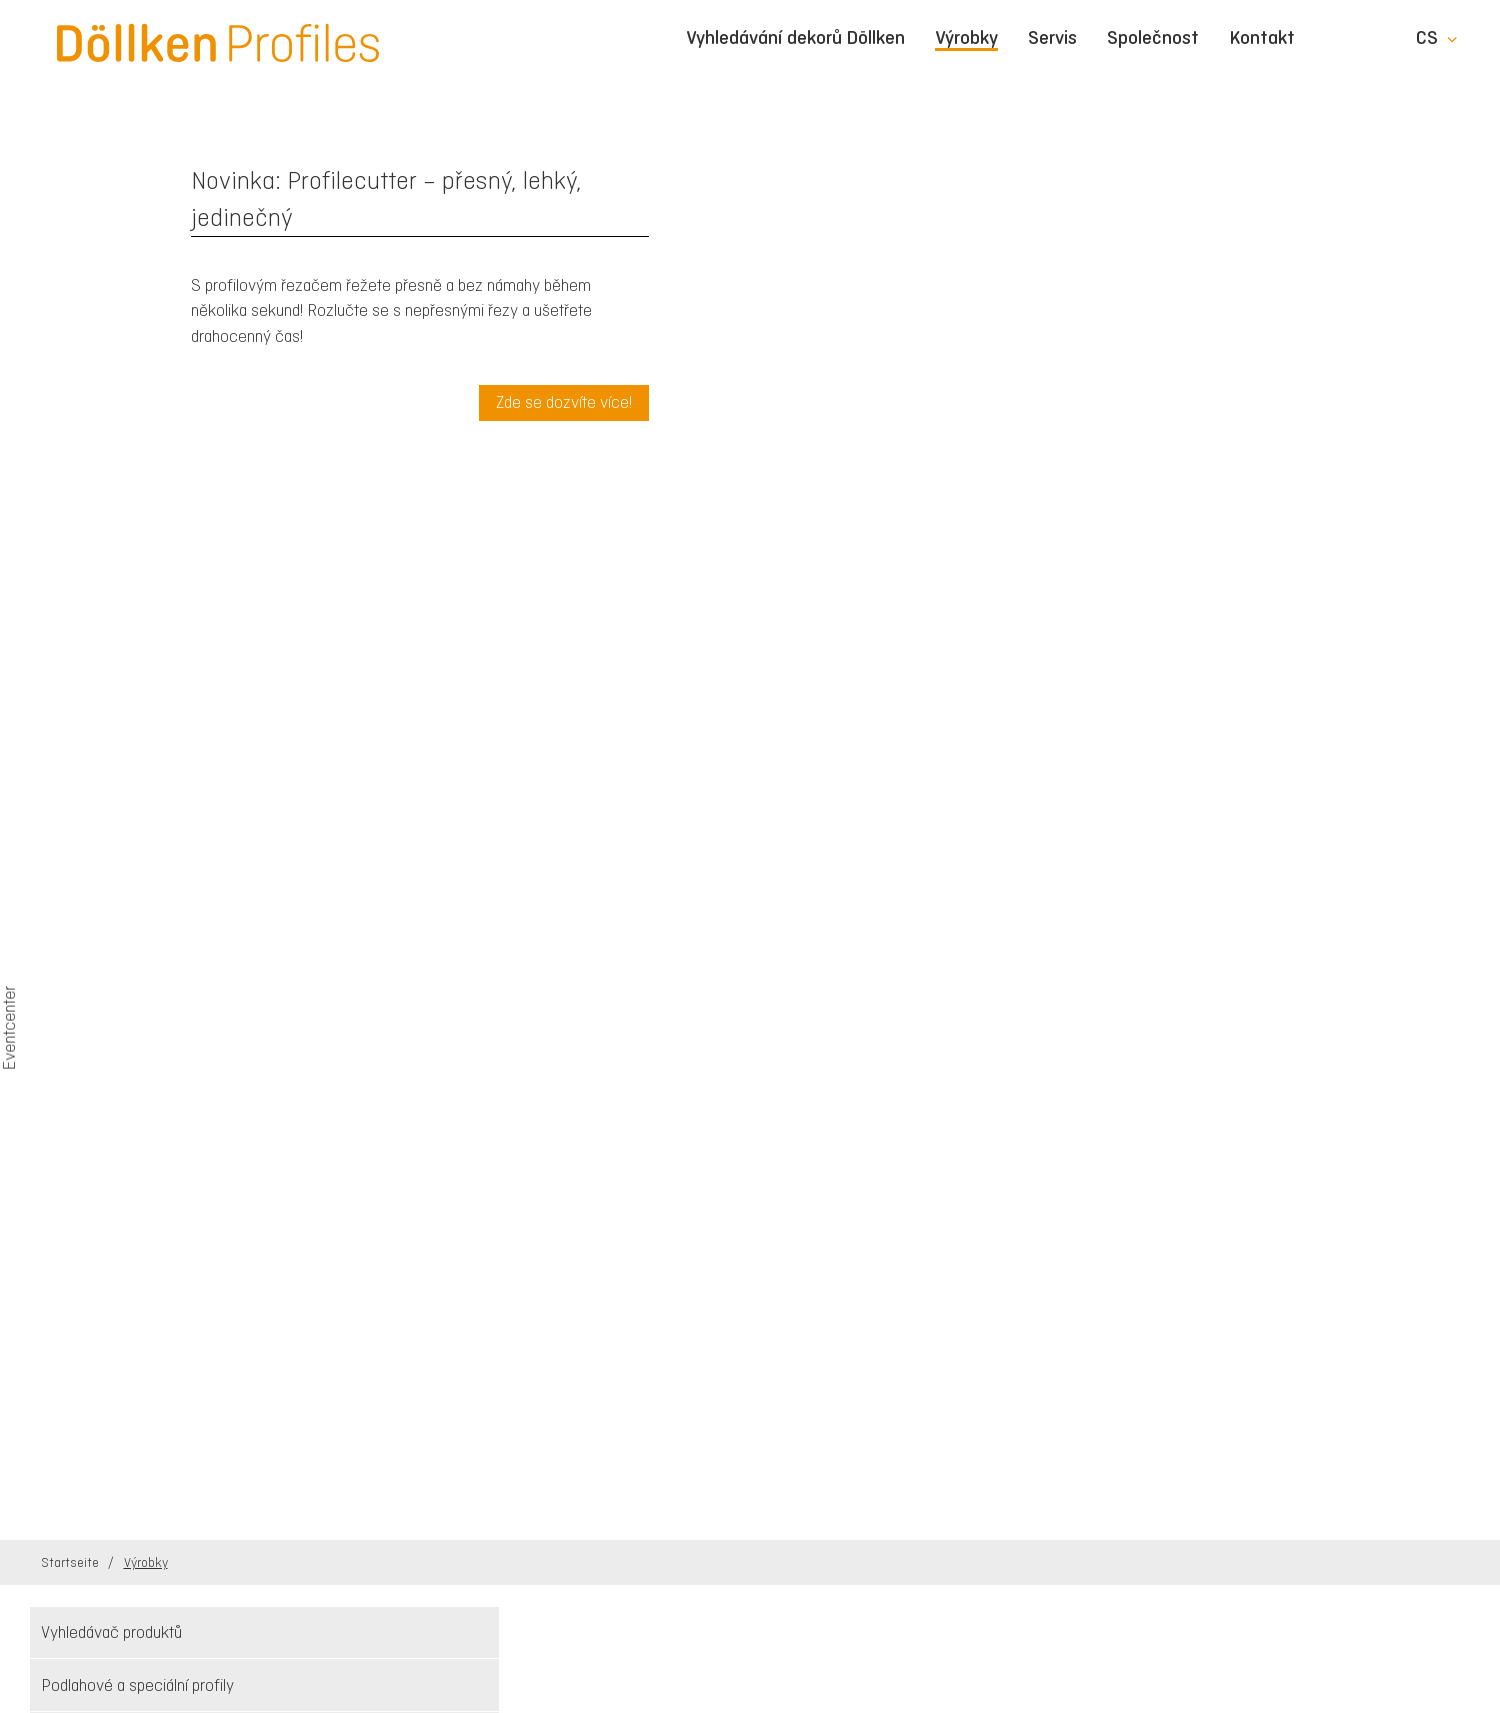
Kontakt (1262, 38)
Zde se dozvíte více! (564, 402)
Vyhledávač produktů (111, 1632)
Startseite (71, 1562)
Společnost (1153, 38)
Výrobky (966, 38)
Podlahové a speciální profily (137, 1685)
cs (1427, 38)
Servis (1052, 38)
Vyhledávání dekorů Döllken (795, 38)
